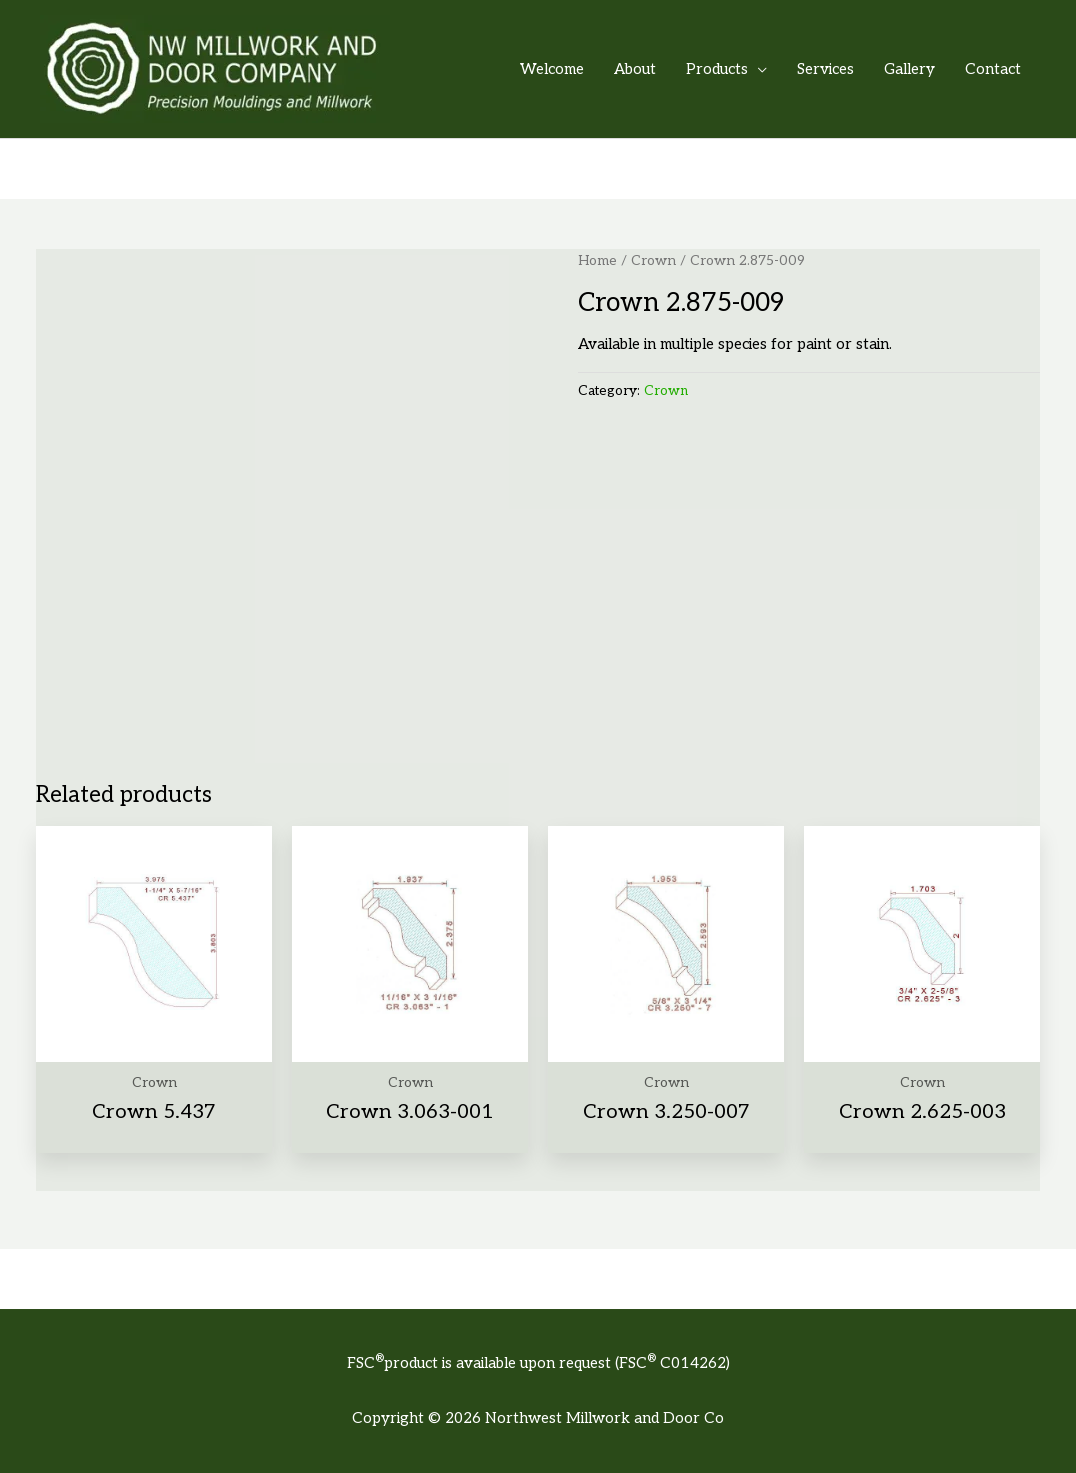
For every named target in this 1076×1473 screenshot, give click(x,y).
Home (597, 261)
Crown (653, 261)
